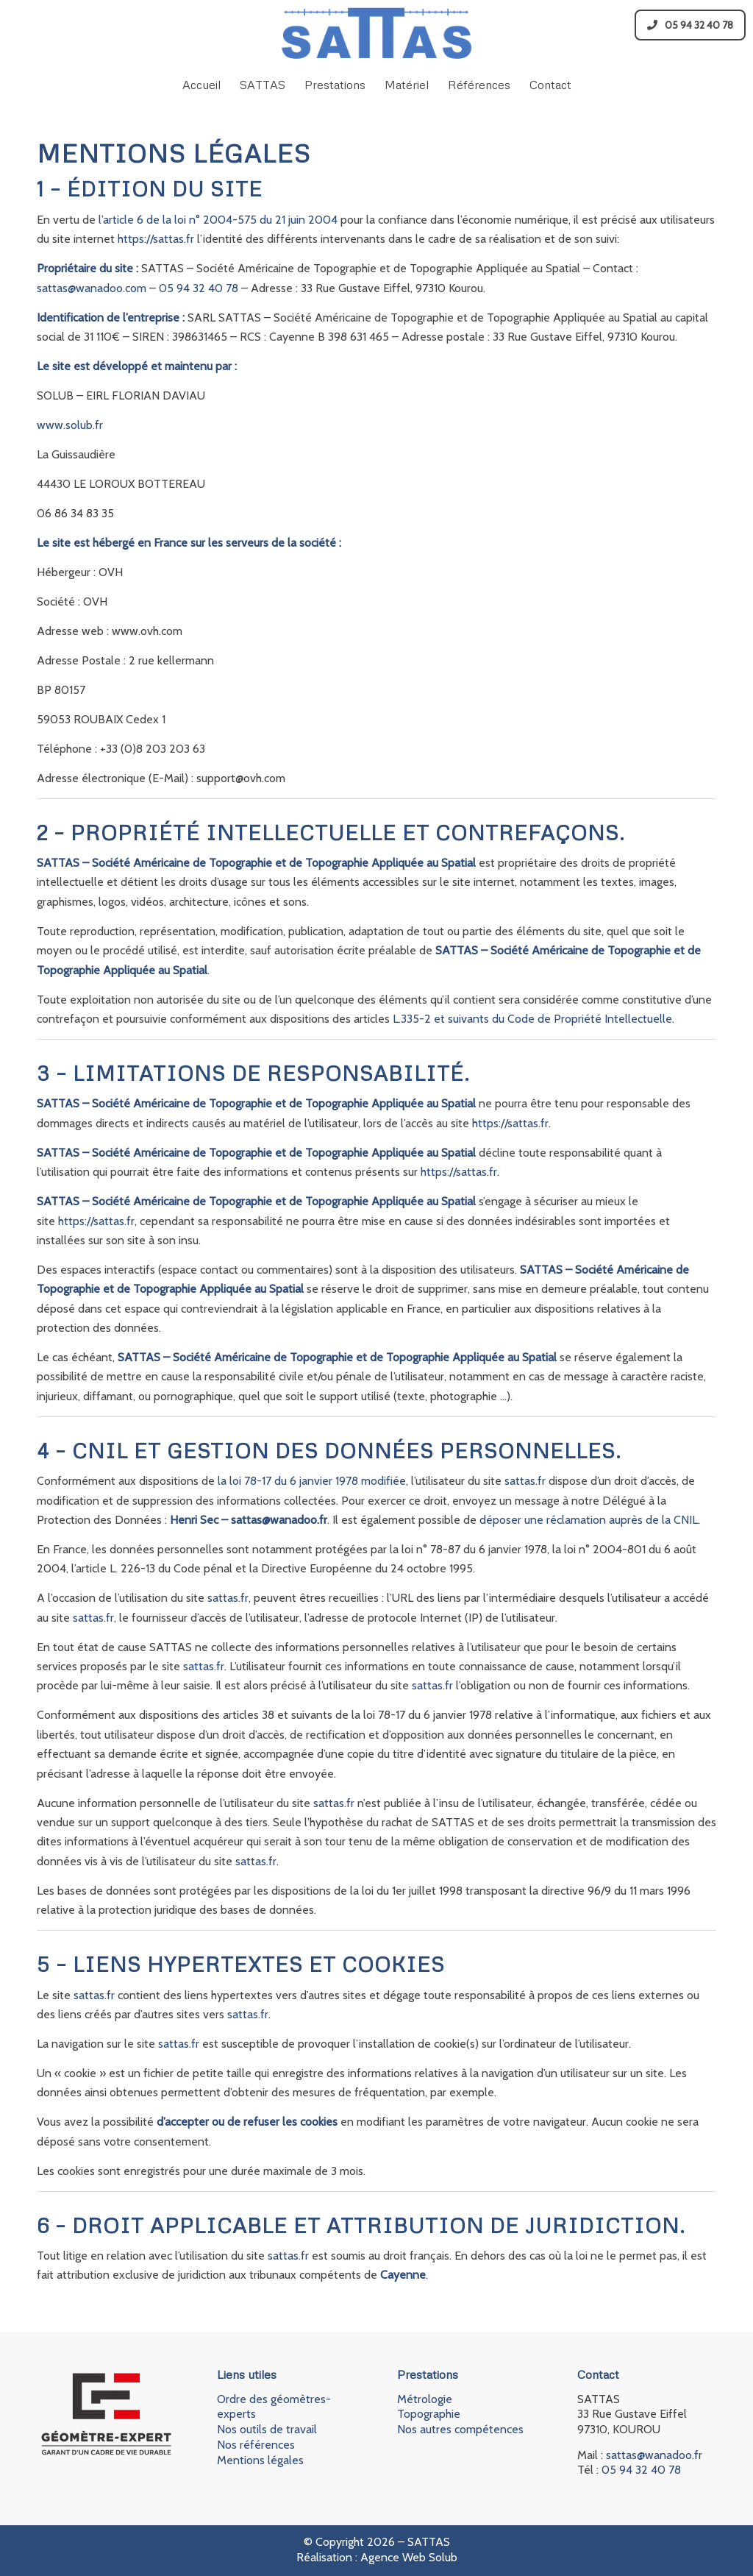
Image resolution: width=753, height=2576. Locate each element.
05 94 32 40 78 (690, 25)
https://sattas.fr (156, 239)
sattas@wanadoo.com (91, 288)
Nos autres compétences (460, 2429)
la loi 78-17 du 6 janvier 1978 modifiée (312, 1481)
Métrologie (424, 2399)
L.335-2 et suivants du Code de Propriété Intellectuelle (532, 1019)
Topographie (428, 2414)
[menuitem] (201, 84)
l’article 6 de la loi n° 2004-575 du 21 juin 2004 (218, 220)
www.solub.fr (70, 425)
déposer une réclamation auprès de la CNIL (588, 1520)
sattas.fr (525, 1481)
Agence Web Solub (408, 2557)
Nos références (256, 2445)
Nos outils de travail (267, 2429)
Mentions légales (260, 2460)
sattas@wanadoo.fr (654, 2455)
